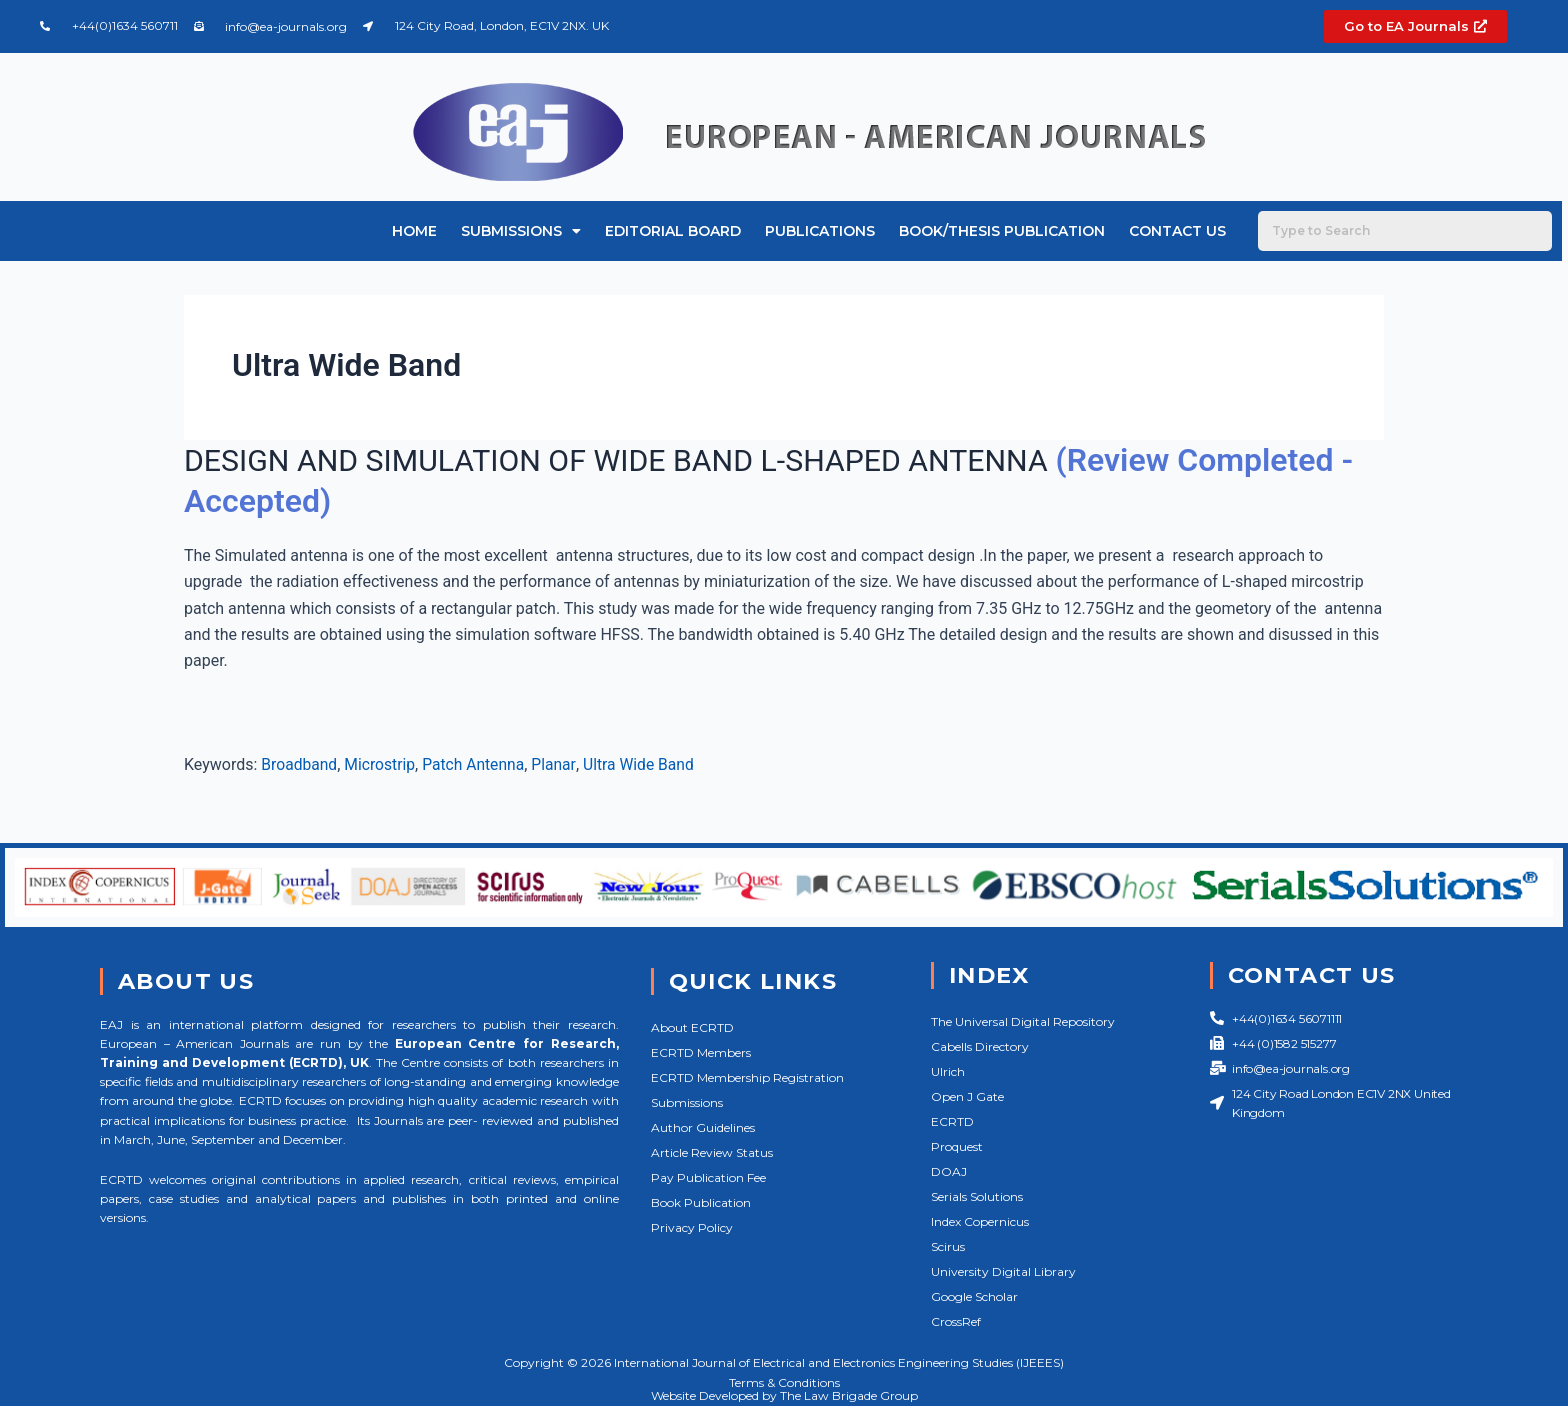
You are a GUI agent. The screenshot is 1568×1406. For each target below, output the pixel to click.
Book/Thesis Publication (1002, 231)
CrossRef (956, 1321)
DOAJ (949, 1171)
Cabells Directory (980, 1046)
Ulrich (948, 1071)
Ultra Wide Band (645, 764)
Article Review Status (712, 1152)
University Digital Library (1003, 1271)
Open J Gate (967, 1096)
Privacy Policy (692, 1227)
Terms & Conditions (784, 1382)
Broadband (300, 764)
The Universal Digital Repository (1023, 1021)
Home (414, 231)
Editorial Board (673, 231)
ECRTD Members (701, 1052)
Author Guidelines (703, 1127)
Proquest (957, 1146)
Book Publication (701, 1202)
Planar (559, 764)
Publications (820, 231)
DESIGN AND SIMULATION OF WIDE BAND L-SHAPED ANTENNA (641, 460)
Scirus (948, 1246)
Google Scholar (974, 1296)
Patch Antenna (478, 764)
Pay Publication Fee (708, 1177)
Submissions (521, 231)
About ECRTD (692, 1027)
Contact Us (1177, 231)
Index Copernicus (980, 1221)
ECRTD (952, 1121)
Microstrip (382, 764)
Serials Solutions (977, 1196)
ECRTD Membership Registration (747, 1077)
